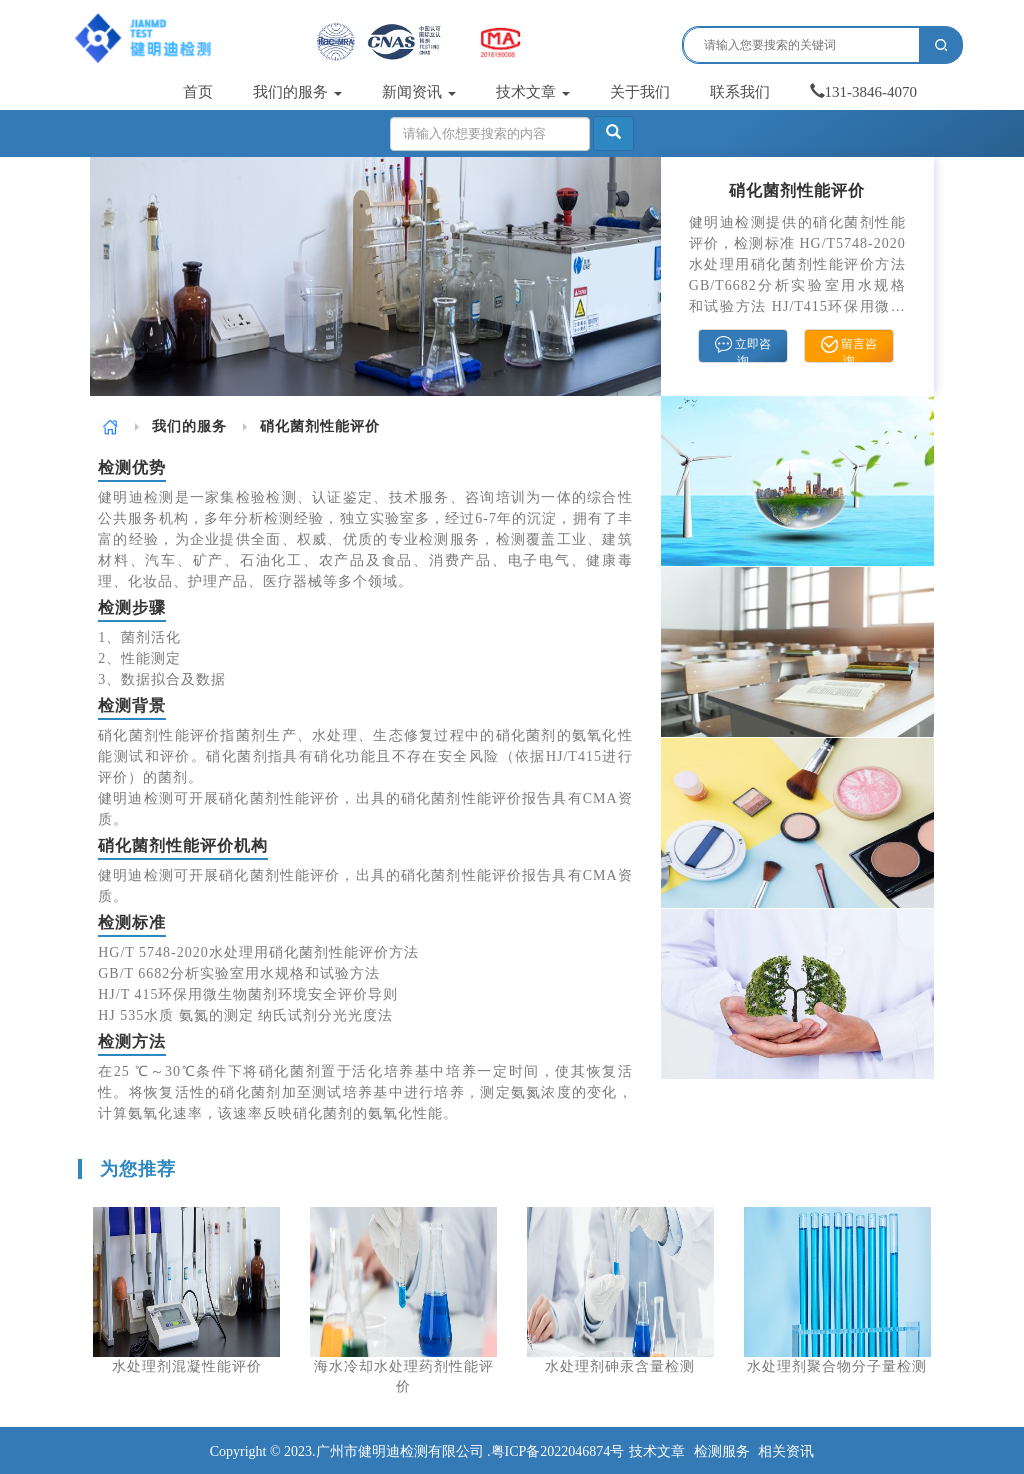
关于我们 (640, 92)
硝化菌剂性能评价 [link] (320, 426)
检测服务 (722, 1451)
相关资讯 (786, 1451)
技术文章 (533, 92)
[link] (110, 426)
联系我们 (740, 92)
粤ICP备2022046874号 (558, 1451)
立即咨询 (743, 349)
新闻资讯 (419, 92)
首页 (198, 92)
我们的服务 (297, 92)
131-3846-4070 (864, 92)
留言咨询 (849, 349)
